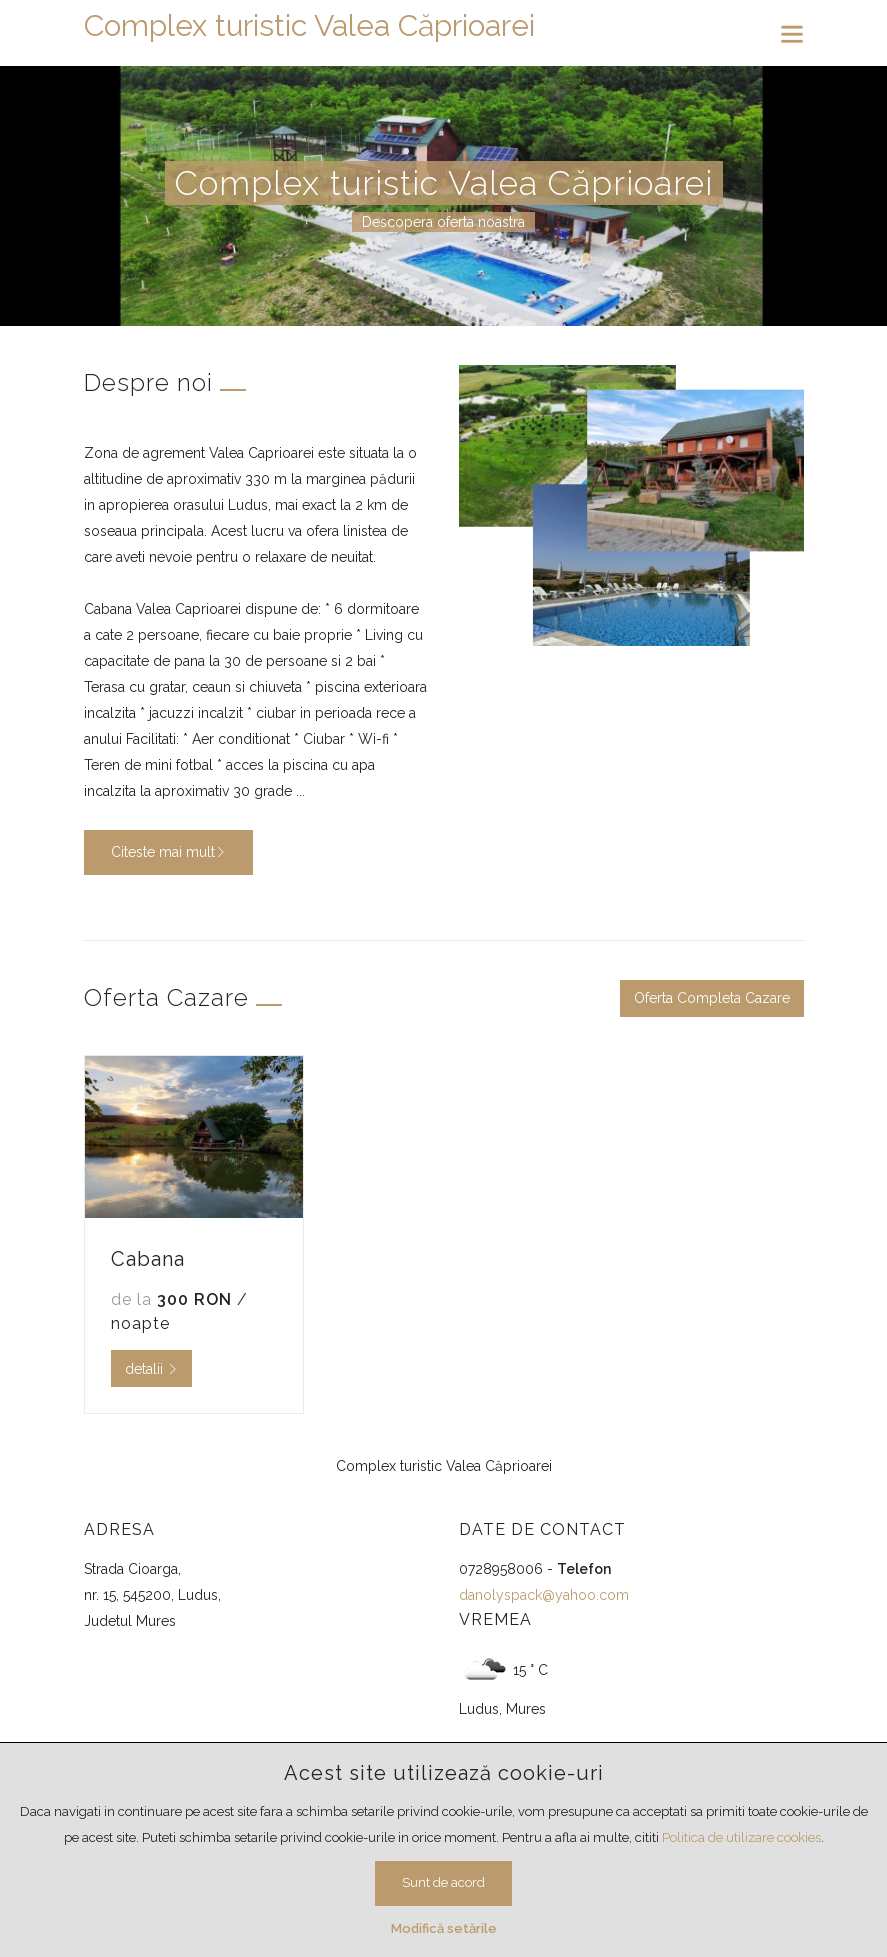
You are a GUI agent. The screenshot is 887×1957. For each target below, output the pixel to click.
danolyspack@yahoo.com (544, 1595)
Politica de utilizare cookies (741, 1837)
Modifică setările (444, 1928)
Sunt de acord (443, 1882)
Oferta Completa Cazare (712, 998)
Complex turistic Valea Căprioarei (309, 25)
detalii (151, 1369)
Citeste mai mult (168, 852)
